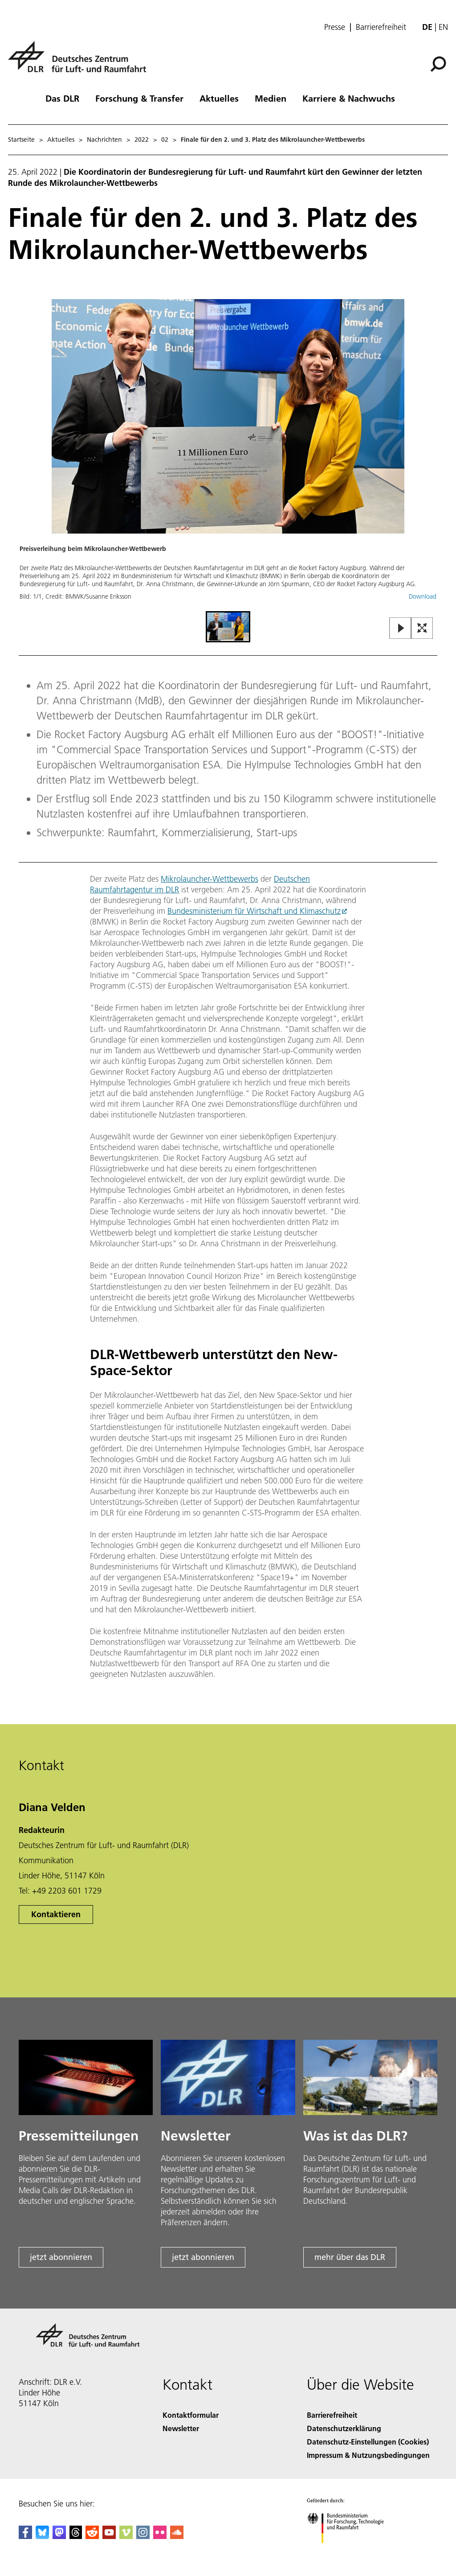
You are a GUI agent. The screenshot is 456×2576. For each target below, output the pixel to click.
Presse (334, 27)
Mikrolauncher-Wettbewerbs (209, 879)
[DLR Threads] (75, 2536)
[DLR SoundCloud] (176, 2536)
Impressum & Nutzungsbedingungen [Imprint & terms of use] (368, 2455)
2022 (141, 139)
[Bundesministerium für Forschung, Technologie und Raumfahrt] (350, 2551)
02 (164, 139)
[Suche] (438, 64)
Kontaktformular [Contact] (191, 2415)
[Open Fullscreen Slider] (422, 628)
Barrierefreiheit (381, 27)
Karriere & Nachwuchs (348, 98)
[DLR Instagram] (143, 2536)
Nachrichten (104, 139)
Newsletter (181, 2428)
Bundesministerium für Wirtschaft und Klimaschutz (254, 911)
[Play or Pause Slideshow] (400, 628)
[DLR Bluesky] (42, 2536)
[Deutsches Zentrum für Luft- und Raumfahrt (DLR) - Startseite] (80, 61)
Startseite (21, 139)
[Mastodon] (59, 2536)
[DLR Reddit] (92, 2536)
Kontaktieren (56, 1914)
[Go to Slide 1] (228, 626)
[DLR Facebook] (25, 2536)
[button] (228, 454)
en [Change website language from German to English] (443, 27)
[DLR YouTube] (109, 2536)
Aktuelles (219, 98)
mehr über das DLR (349, 2257)
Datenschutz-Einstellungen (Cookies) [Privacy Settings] (368, 2441)
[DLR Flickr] (160, 2536)
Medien (270, 98)
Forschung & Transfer (139, 98)
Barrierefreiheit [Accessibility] (332, 2415)
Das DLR (62, 98)
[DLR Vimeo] (126, 2536)
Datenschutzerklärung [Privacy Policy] (344, 2428)
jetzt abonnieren (61, 2257)
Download (422, 596)
